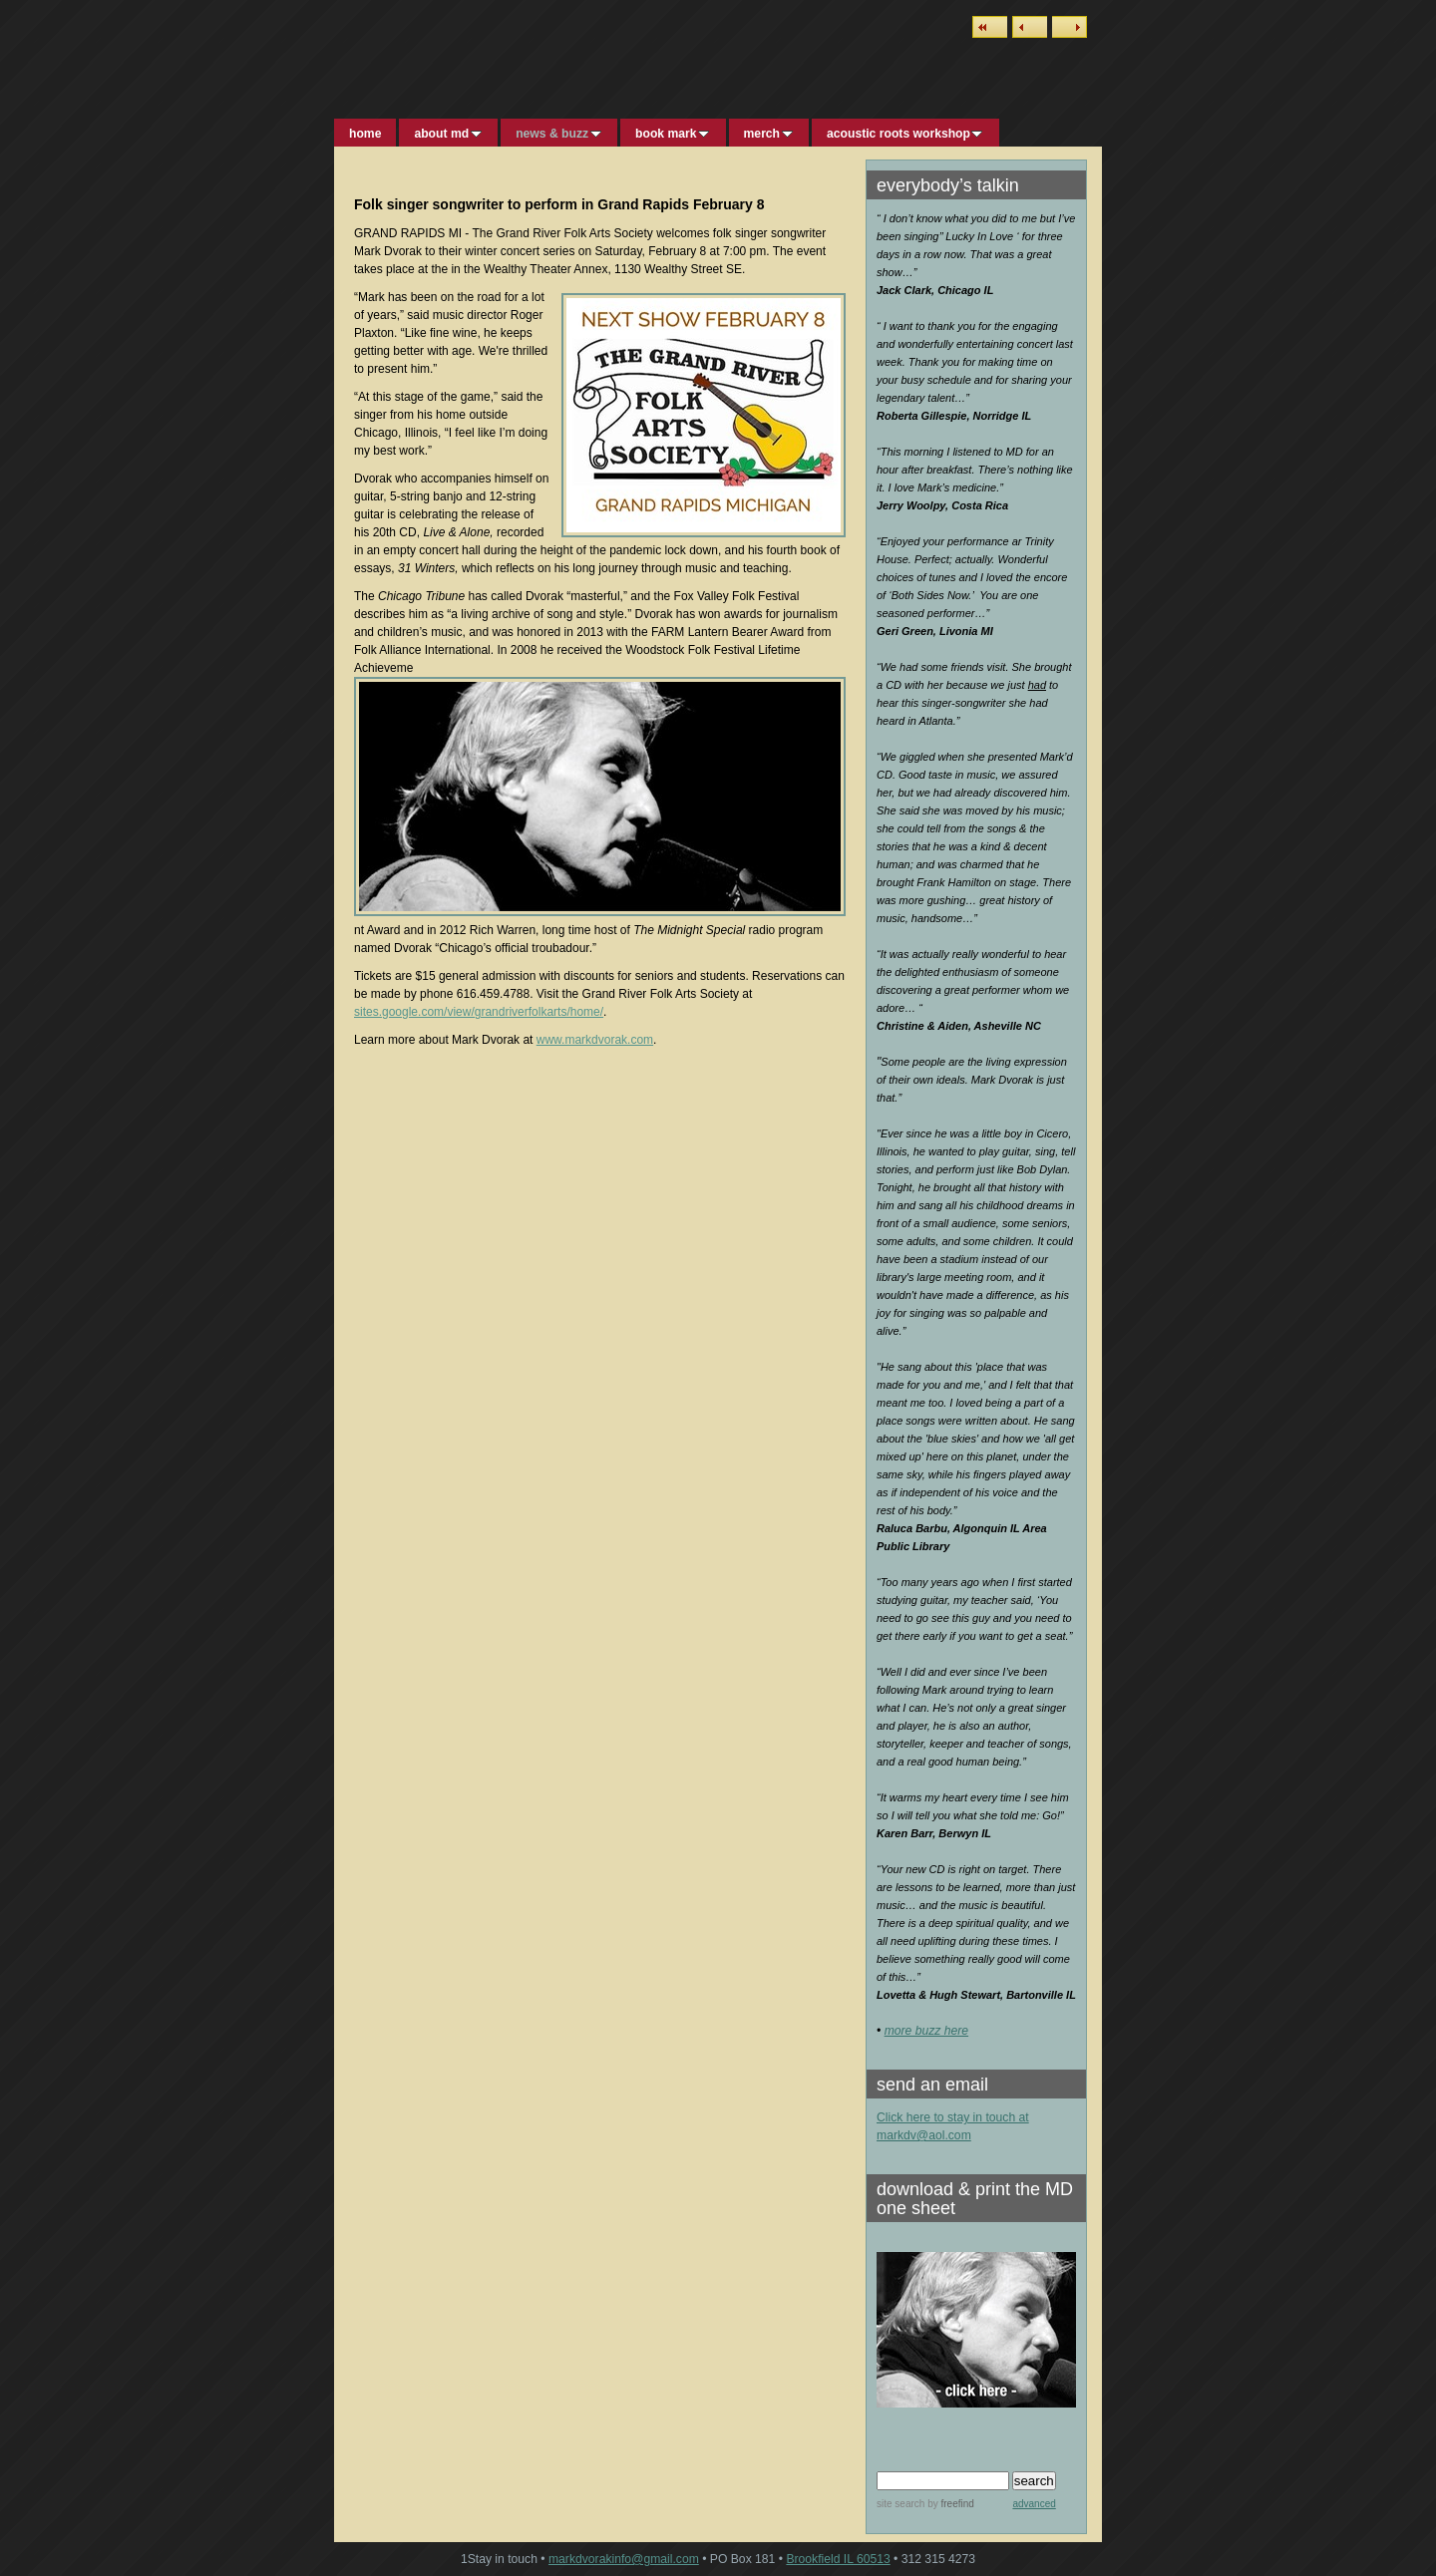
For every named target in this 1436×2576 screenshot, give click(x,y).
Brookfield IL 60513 (838, 2559)
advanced (1033, 2503)
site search (900, 2503)
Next (1069, 27)
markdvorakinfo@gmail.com (623, 2559)
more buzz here (926, 2031)
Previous (1029, 27)
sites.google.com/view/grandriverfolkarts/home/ (478, 1012)
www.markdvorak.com (595, 1040)
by (948, 2503)
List (989, 27)
